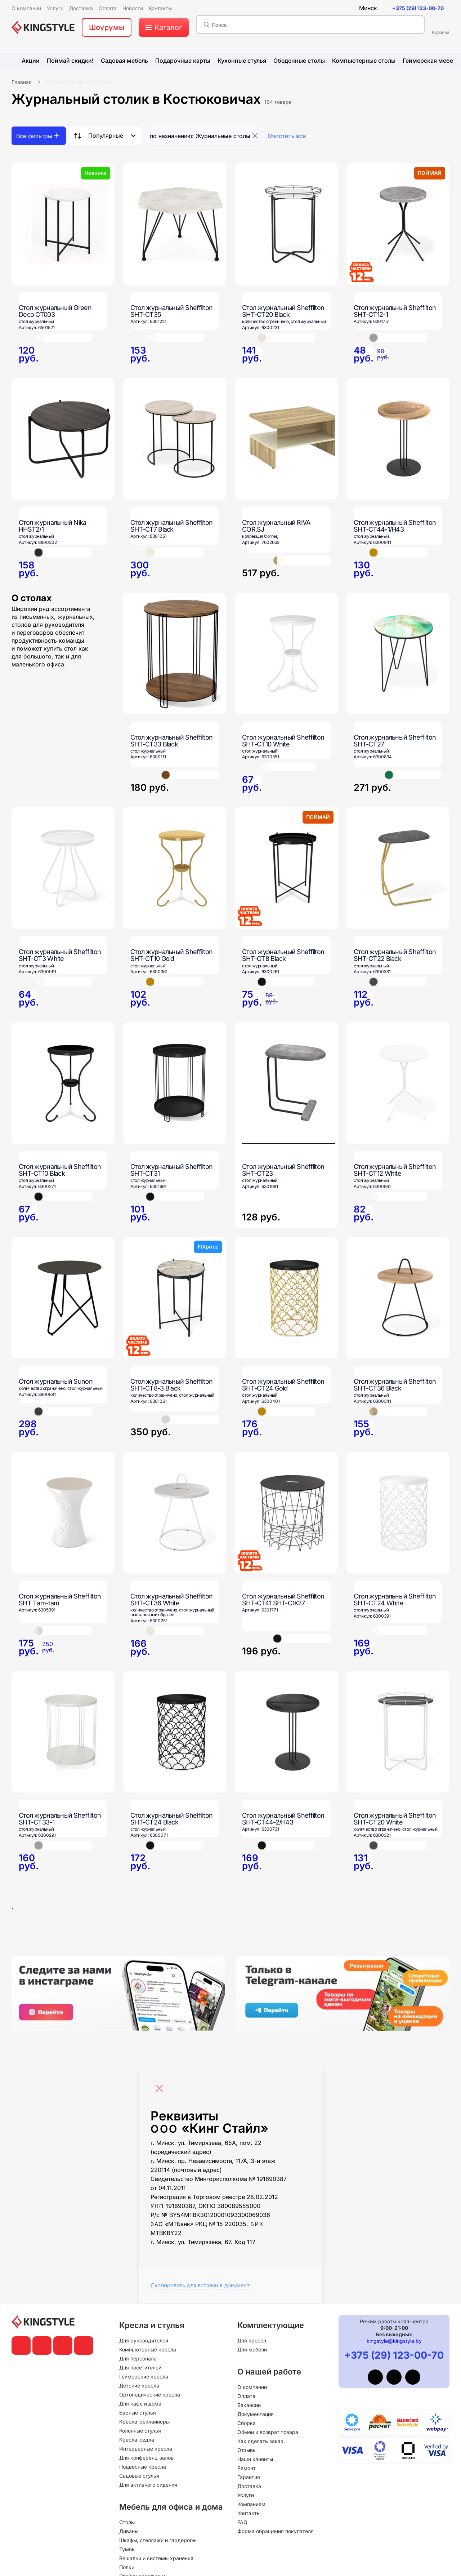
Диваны (128, 2531)
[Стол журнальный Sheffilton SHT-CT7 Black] (174, 439)
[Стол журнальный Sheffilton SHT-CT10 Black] (63, 1083)
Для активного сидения (148, 2485)
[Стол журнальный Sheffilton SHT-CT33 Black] (174, 653)
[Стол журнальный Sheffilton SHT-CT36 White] (174, 1512)
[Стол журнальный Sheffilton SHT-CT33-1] (63, 1731)
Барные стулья (137, 2412)
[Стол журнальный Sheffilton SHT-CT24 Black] (174, 1731)
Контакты (248, 2513)
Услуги (245, 2495)
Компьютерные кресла (147, 2349)
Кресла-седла (136, 2440)
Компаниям (251, 2504)
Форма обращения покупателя (275, 2531)
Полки (126, 2567)
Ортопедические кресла (149, 2394)
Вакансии (249, 2405)
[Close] (161, 2084)
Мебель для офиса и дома (78, 82)
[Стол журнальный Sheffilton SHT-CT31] (174, 1083)
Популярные (105, 135)
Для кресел (251, 2340)
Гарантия (248, 2477)
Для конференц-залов (146, 2458)
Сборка (246, 2423)
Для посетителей (140, 2367)
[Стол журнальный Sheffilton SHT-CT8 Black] (286, 868)
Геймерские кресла (143, 2376)
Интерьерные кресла (145, 2449)
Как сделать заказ (260, 2441)
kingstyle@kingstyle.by (394, 2341)
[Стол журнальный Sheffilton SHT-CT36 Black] (397, 1297)
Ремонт (246, 2468)
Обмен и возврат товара (267, 2432)
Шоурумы (106, 27)
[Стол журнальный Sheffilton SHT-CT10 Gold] (174, 868)
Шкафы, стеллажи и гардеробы (157, 2540)
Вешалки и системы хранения (156, 2558)
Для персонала (138, 2358)
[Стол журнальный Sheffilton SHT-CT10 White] (286, 653)
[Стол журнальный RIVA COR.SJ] (286, 439)
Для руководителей (143, 2340)
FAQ (242, 2522)
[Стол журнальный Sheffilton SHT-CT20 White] (397, 1731)
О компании (252, 2387)
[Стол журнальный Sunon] (63, 1297)
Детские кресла (139, 2385)
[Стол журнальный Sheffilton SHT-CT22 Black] (397, 868)
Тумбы (127, 2549)
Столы (127, 2522)
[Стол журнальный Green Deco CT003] (63, 224)
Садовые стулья (139, 2476)
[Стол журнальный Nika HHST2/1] (63, 439)
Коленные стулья (140, 2431)
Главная (22, 82)
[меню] (164, 27)
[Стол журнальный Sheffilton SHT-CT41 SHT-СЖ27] (286, 1512)
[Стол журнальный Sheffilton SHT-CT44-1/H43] (397, 439)
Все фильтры (34, 135)
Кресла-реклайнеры (144, 2421)
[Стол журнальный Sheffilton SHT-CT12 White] (397, 1083)
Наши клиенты (255, 2459)
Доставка (249, 2486)
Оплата (246, 2396)
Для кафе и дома (140, 2403)
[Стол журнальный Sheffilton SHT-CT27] (397, 653)
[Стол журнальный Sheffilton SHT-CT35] (174, 224)
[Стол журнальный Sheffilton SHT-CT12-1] (397, 224)
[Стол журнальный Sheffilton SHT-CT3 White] (63, 868)
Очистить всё (287, 135)
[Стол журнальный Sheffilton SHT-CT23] (286, 1125)
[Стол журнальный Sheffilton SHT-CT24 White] (397, 1512)
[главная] (43, 27)
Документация (255, 2414)
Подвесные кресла (142, 2467)
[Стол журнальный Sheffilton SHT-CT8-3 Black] (174, 1297)
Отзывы (246, 2450)
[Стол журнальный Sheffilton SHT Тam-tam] (63, 1512)
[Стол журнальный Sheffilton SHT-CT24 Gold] (286, 1297)
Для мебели (252, 2349)
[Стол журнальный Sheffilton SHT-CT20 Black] (286, 224)
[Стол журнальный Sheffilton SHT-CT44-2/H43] (286, 1731)
